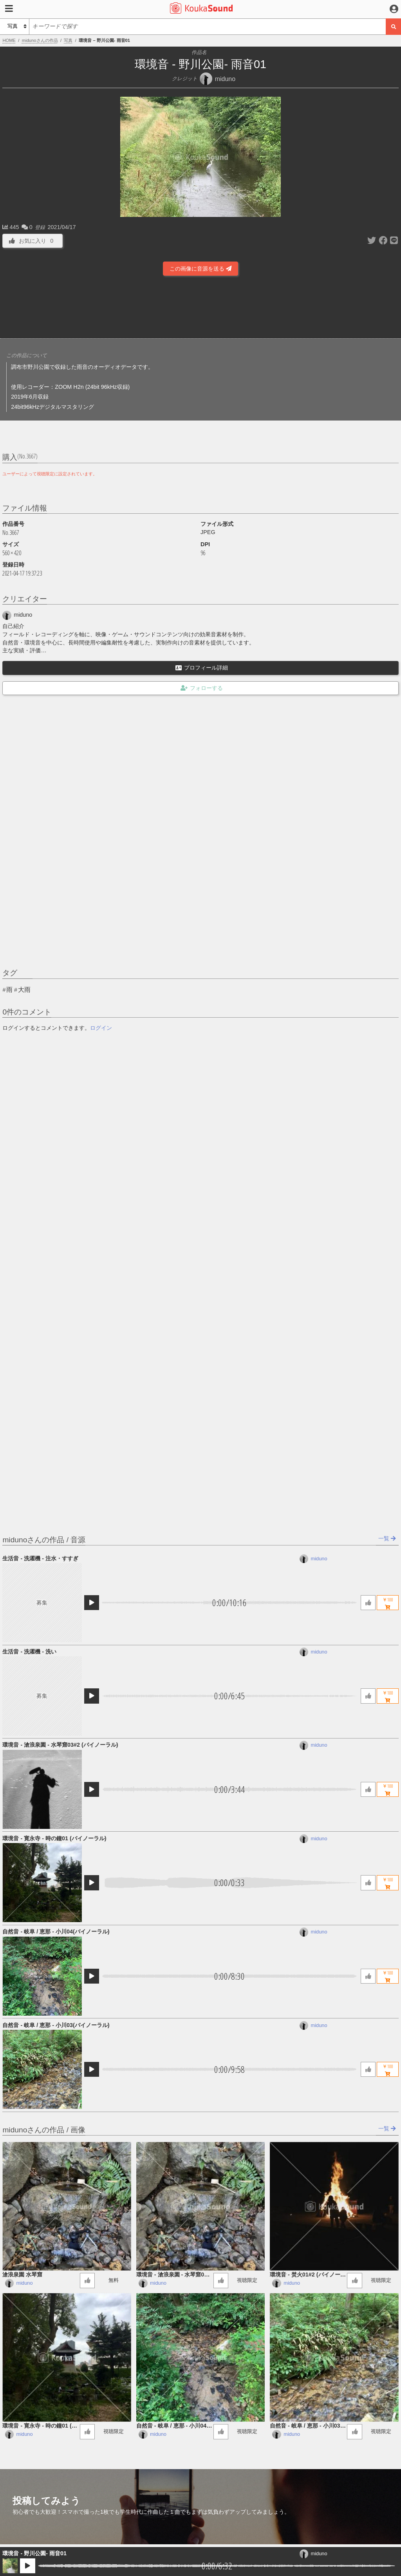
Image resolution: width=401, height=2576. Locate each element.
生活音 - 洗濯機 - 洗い (29, 1651)
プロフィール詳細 (201, 667)
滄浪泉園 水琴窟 (22, 2274)
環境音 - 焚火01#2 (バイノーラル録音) (308, 2275)
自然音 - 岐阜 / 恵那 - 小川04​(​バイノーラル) (55, 1931)
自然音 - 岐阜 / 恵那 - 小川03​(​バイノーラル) (55, 2025)
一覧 (387, 1538)
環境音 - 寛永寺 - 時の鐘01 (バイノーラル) (54, 1838)
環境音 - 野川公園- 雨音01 (34, 2553)
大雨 (24, 989)
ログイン (101, 1028)
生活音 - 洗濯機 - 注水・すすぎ (40, 1558)
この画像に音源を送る (200, 268)
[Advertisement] (200, 306)
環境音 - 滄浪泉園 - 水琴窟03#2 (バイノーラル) (60, 1745)
